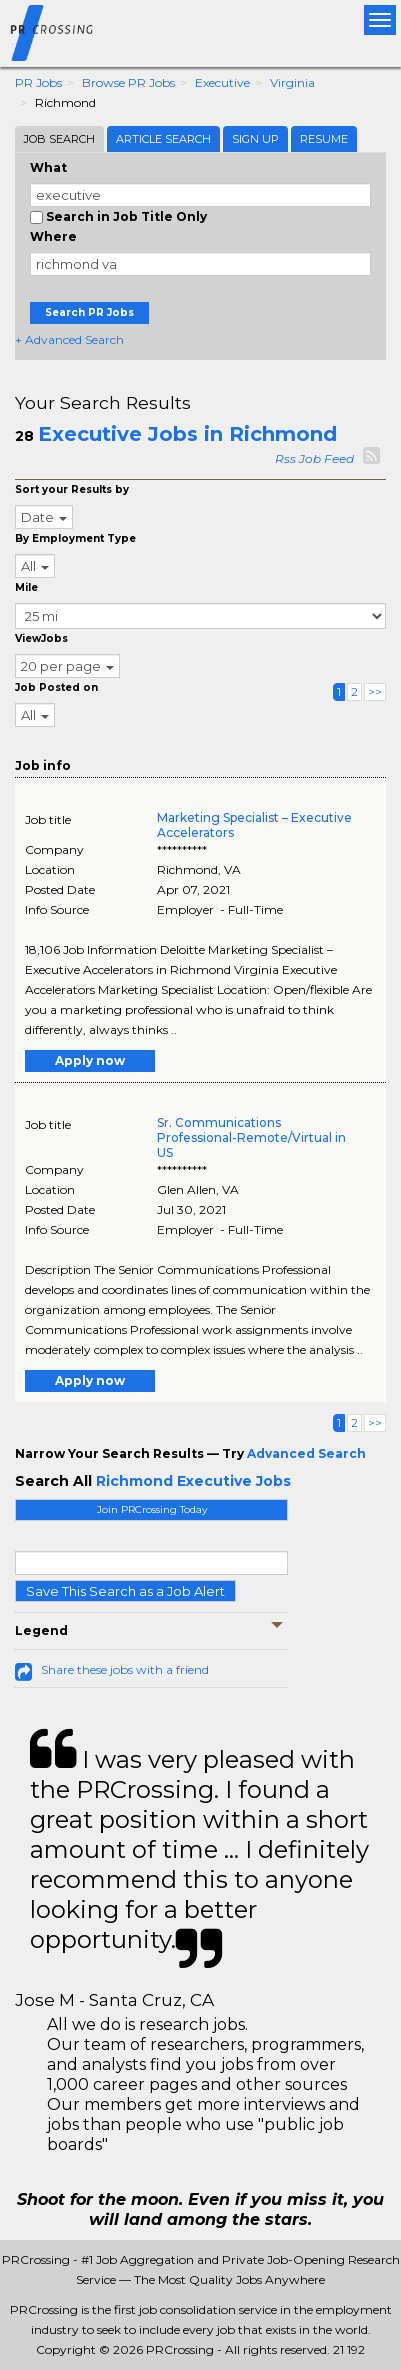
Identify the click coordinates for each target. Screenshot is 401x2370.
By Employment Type (75, 538)
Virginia (292, 82)
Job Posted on (56, 687)
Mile (26, 587)
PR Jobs (38, 82)
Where (53, 236)
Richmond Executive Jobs (193, 1481)
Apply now (90, 1060)
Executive (222, 82)
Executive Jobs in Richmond (187, 434)
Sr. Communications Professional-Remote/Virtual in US (251, 1137)
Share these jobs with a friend (125, 1669)
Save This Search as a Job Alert (125, 1591)
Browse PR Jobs (128, 82)
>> (375, 691)
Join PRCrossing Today (152, 1509)
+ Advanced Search (69, 339)
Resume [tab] (324, 139)
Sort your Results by (72, 489)
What (48, 167)
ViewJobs (41, 638)
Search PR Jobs (89, 312)
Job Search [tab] (59, 139)
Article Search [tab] (163, 139)
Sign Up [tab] (255, 139)
